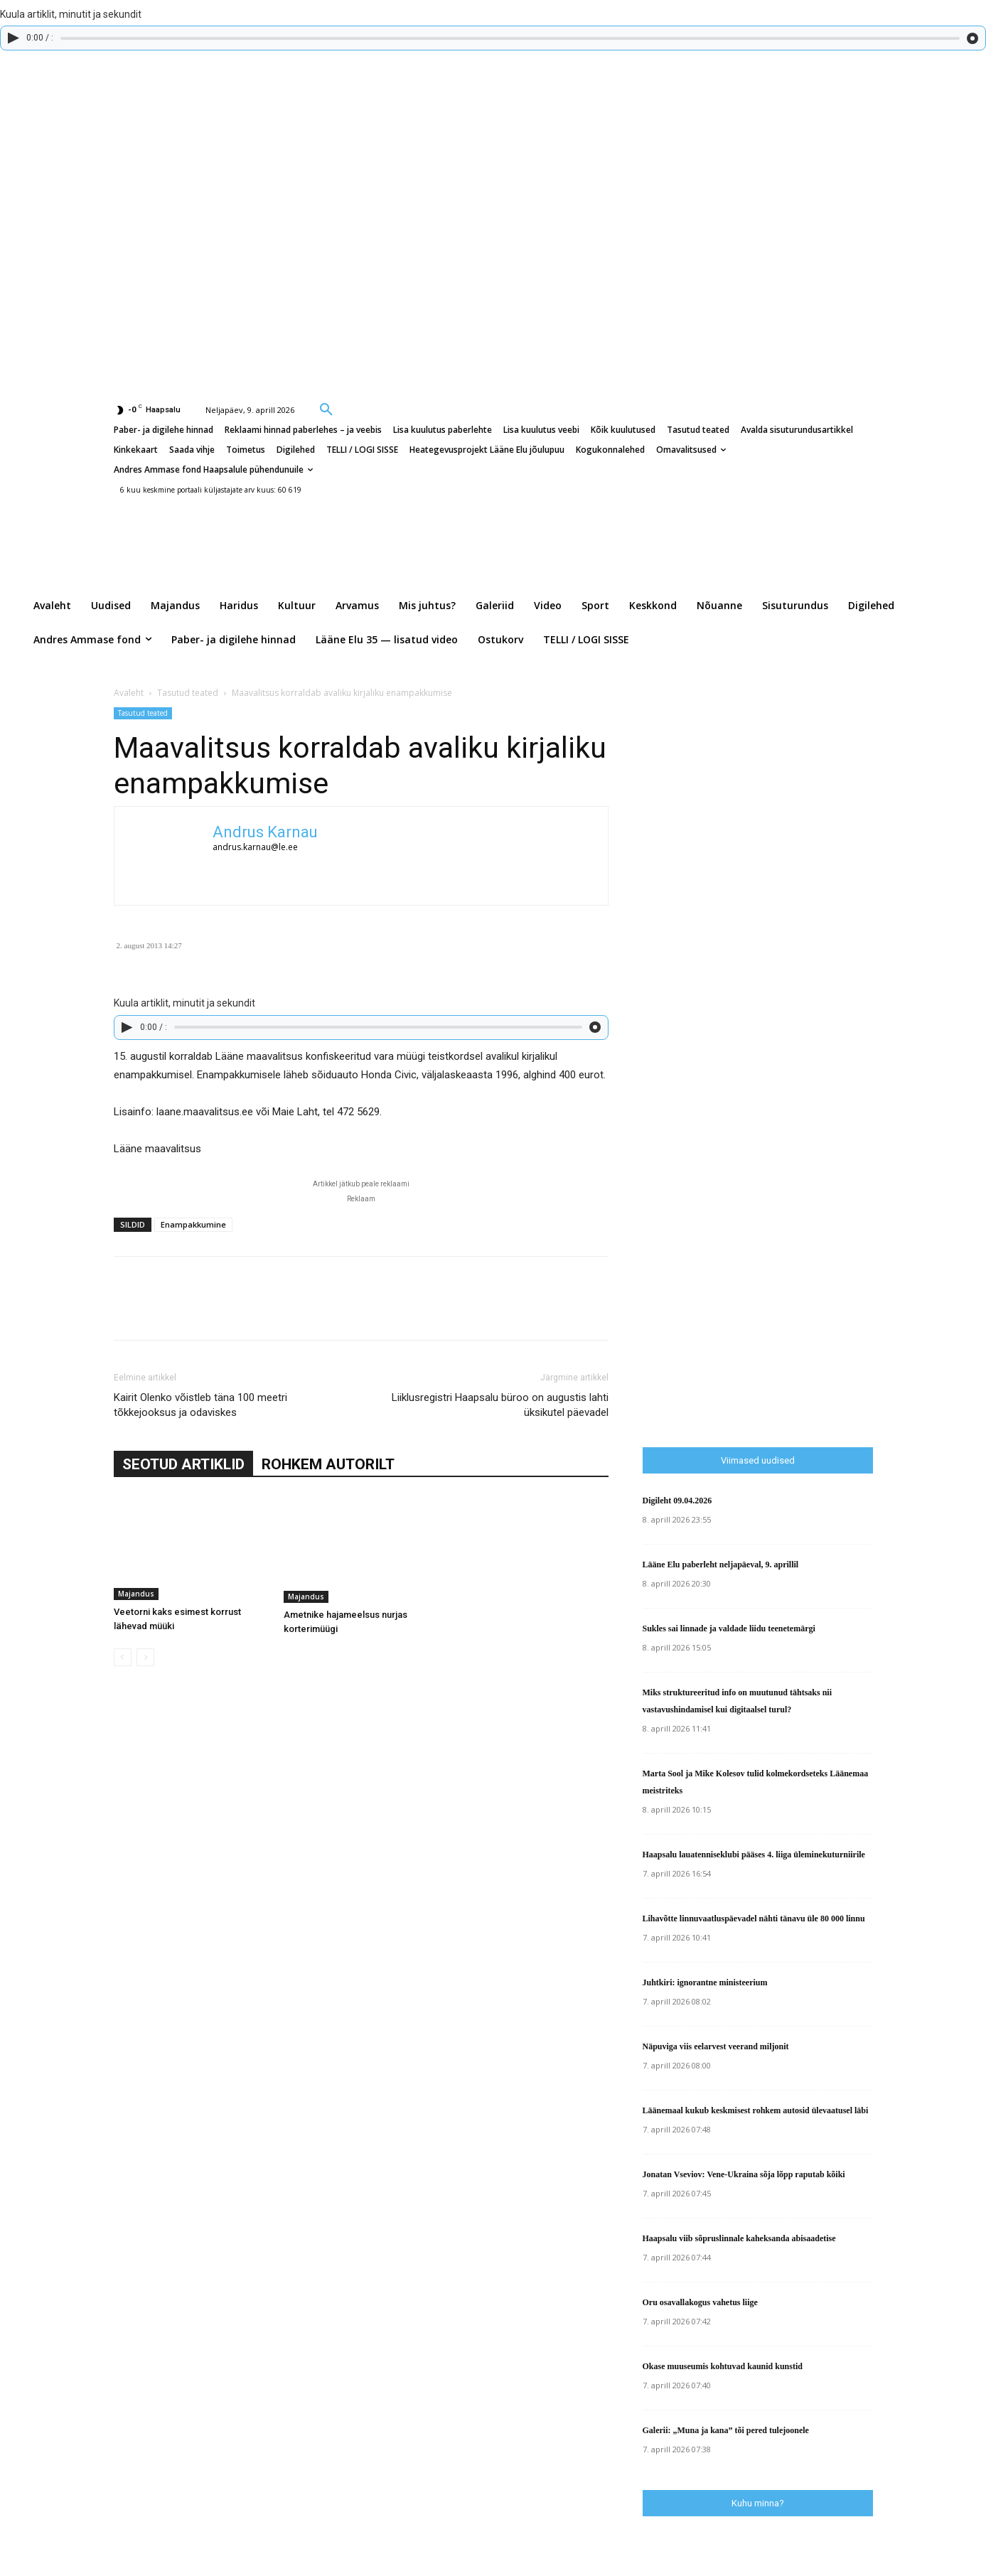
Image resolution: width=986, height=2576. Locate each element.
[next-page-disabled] (145, 1657)
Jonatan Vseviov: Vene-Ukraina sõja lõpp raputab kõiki (744, 2174)
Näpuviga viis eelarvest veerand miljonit (716, 2046)
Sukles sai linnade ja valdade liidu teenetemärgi (729, 1628)
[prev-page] (123, 1657)
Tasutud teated (187, 693)
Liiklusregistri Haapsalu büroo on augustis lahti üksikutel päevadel (500, 1405)
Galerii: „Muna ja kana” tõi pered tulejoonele (726, 2430)
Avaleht (129, 693)
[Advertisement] (814, 1140)
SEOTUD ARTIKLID (183, 1464)
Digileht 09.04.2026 (677, 1501)
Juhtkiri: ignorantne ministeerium (705, 1982)
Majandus (136, 1594)
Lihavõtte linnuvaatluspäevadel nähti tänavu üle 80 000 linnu (754, 1918)
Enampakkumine (193, 1224)
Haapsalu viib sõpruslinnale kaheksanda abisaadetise (739, 2238)
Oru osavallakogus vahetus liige (700, 2302)
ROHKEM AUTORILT (328, 1464)
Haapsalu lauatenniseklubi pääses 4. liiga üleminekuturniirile (754, 1854)
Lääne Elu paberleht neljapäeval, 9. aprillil (721, 1564)
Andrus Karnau (265, 832)
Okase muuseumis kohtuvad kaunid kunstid (723, 2366)
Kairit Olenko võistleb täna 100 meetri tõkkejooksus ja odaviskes (200, 1405)
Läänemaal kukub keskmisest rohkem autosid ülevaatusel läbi (756, 2110)
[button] (326, 409)
